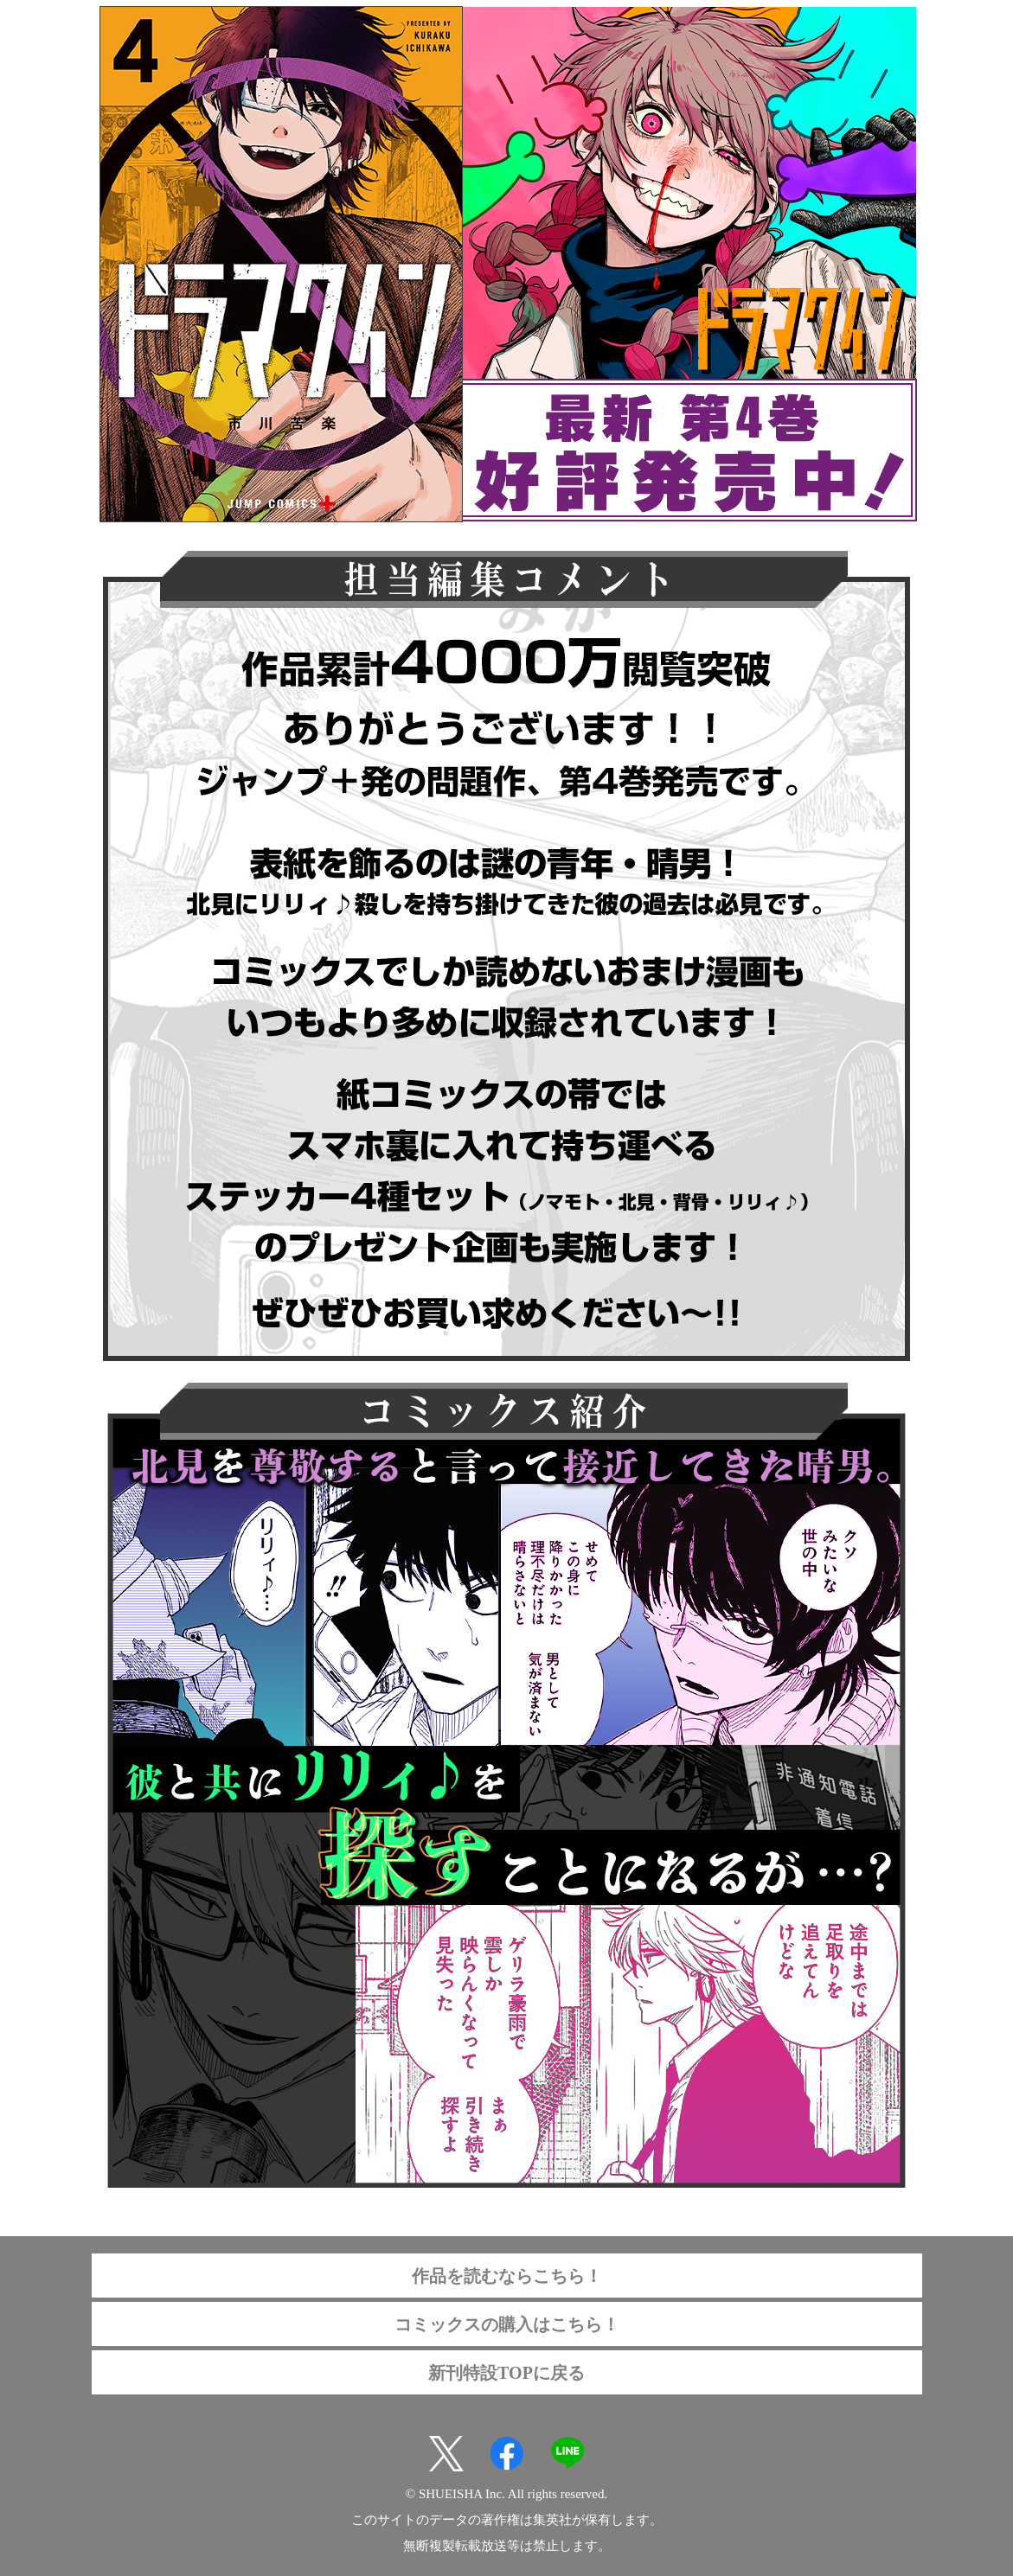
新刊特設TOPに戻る (506, 2372)
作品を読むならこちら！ (507, 2275)
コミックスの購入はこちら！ (506, 2324)
